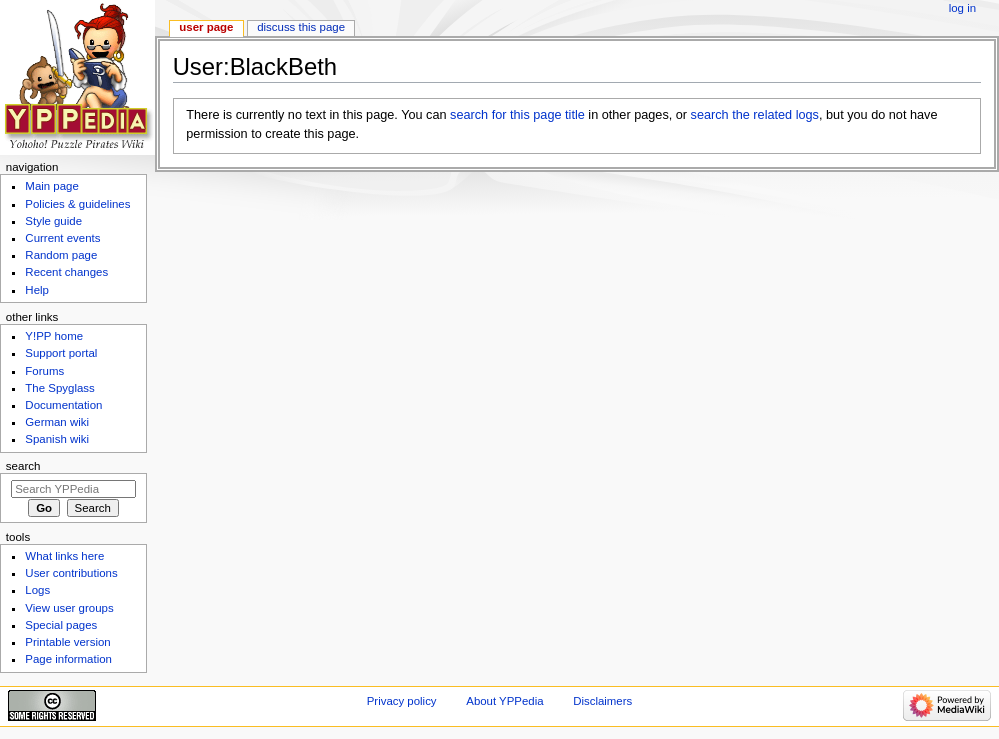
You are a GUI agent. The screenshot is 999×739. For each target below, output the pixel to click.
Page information (68, 659)
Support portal (61, 353)
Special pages (61, 625)
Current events (62, 238)
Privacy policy (402, 701)
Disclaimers (602, 701)
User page (206, 27)
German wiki (57, 422)
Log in (962, 8)
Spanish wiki (57, 439)
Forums (44, 371)
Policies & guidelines (77, 204)
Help (37, 290)
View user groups (69, 608)
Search (23, 466)
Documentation (63, 405)
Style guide (53, 221)
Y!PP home (54, 336)
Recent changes (66, 272)
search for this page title (517, 115)
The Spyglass (59, 388)
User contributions (71, 573)
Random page (61, 255)
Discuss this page (301, 27)
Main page (52, 186)
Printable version (67, 642)
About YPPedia (504, 701)
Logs (37, 590)
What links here (64, 556)
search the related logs (755, 115)
